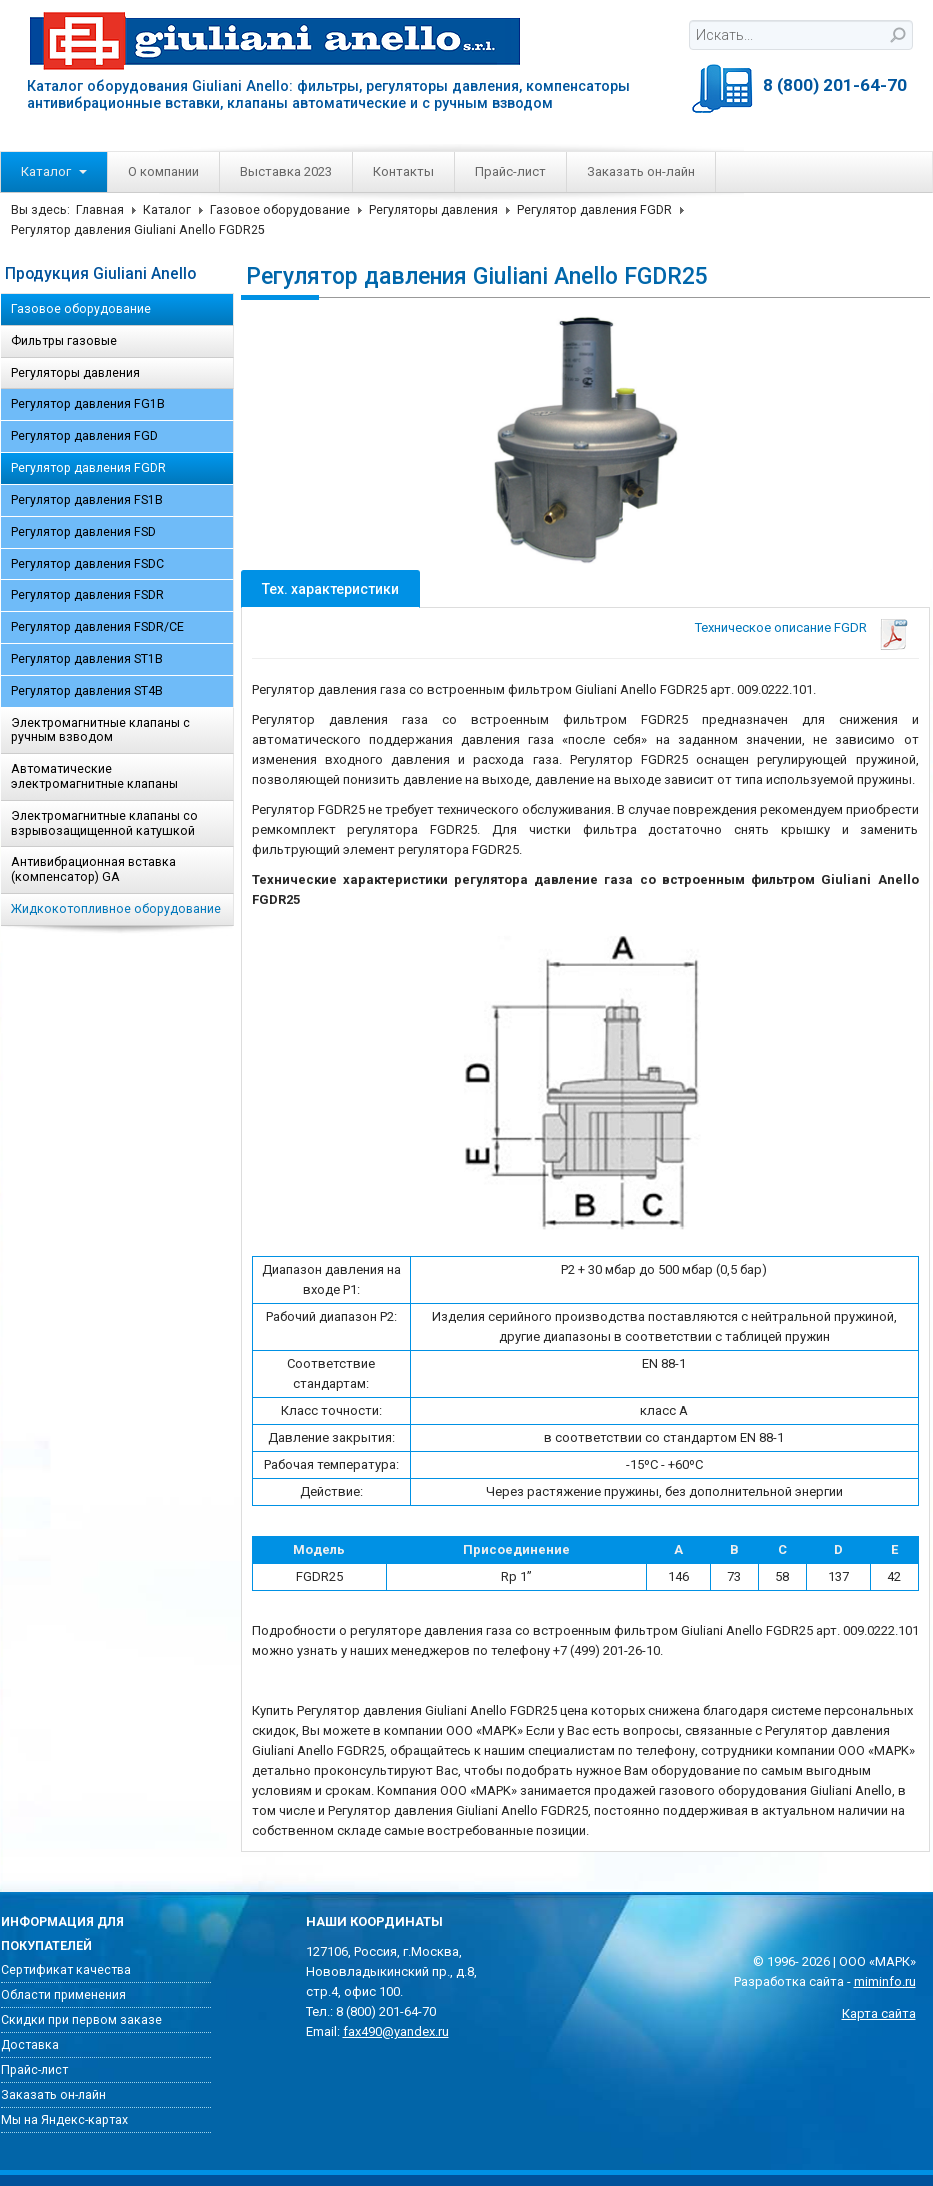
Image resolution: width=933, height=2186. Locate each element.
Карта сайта (879, 2013)
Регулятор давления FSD (83, 532)
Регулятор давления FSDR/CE (97, 627)
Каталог (54, 171)
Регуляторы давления (433, 210)
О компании (163, 171)
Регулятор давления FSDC (87, 564)
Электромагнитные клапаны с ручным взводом (100, 730)
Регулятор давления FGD (84, 436)
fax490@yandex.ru (396, 2031)
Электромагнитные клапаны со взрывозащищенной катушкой (104, 823)
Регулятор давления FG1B (88, 404)
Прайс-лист (510, 171)
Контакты (403, 171)
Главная (100, 210)
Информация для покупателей (62, 1934)
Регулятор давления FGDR (594, 210)
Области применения (63, 1995)
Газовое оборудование (280, 210)
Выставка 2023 (286, 171)
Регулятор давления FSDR (87, 595)
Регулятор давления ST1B (87, 659)
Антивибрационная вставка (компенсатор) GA (93, 869)
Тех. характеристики (330, 589)
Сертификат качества (66, 1970)
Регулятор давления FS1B (87, 500)
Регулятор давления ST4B (87, 691)
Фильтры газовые (64, 341)
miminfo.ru (885, 1981)
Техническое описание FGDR (781, 627)
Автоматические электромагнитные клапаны (94, 776)
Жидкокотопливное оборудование (116, 909)
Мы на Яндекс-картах (64, 2120)
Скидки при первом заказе (81, 2020)
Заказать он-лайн (641, 171)
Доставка (30, 2045)
